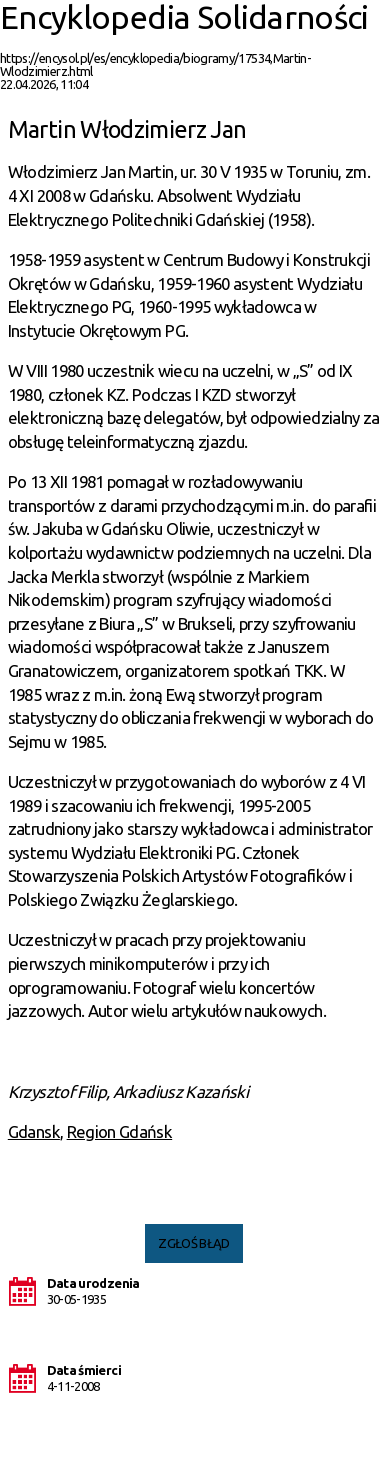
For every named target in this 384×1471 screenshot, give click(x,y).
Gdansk (34, 1131)
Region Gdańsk (120, 1131)
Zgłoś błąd (194, 1243)
